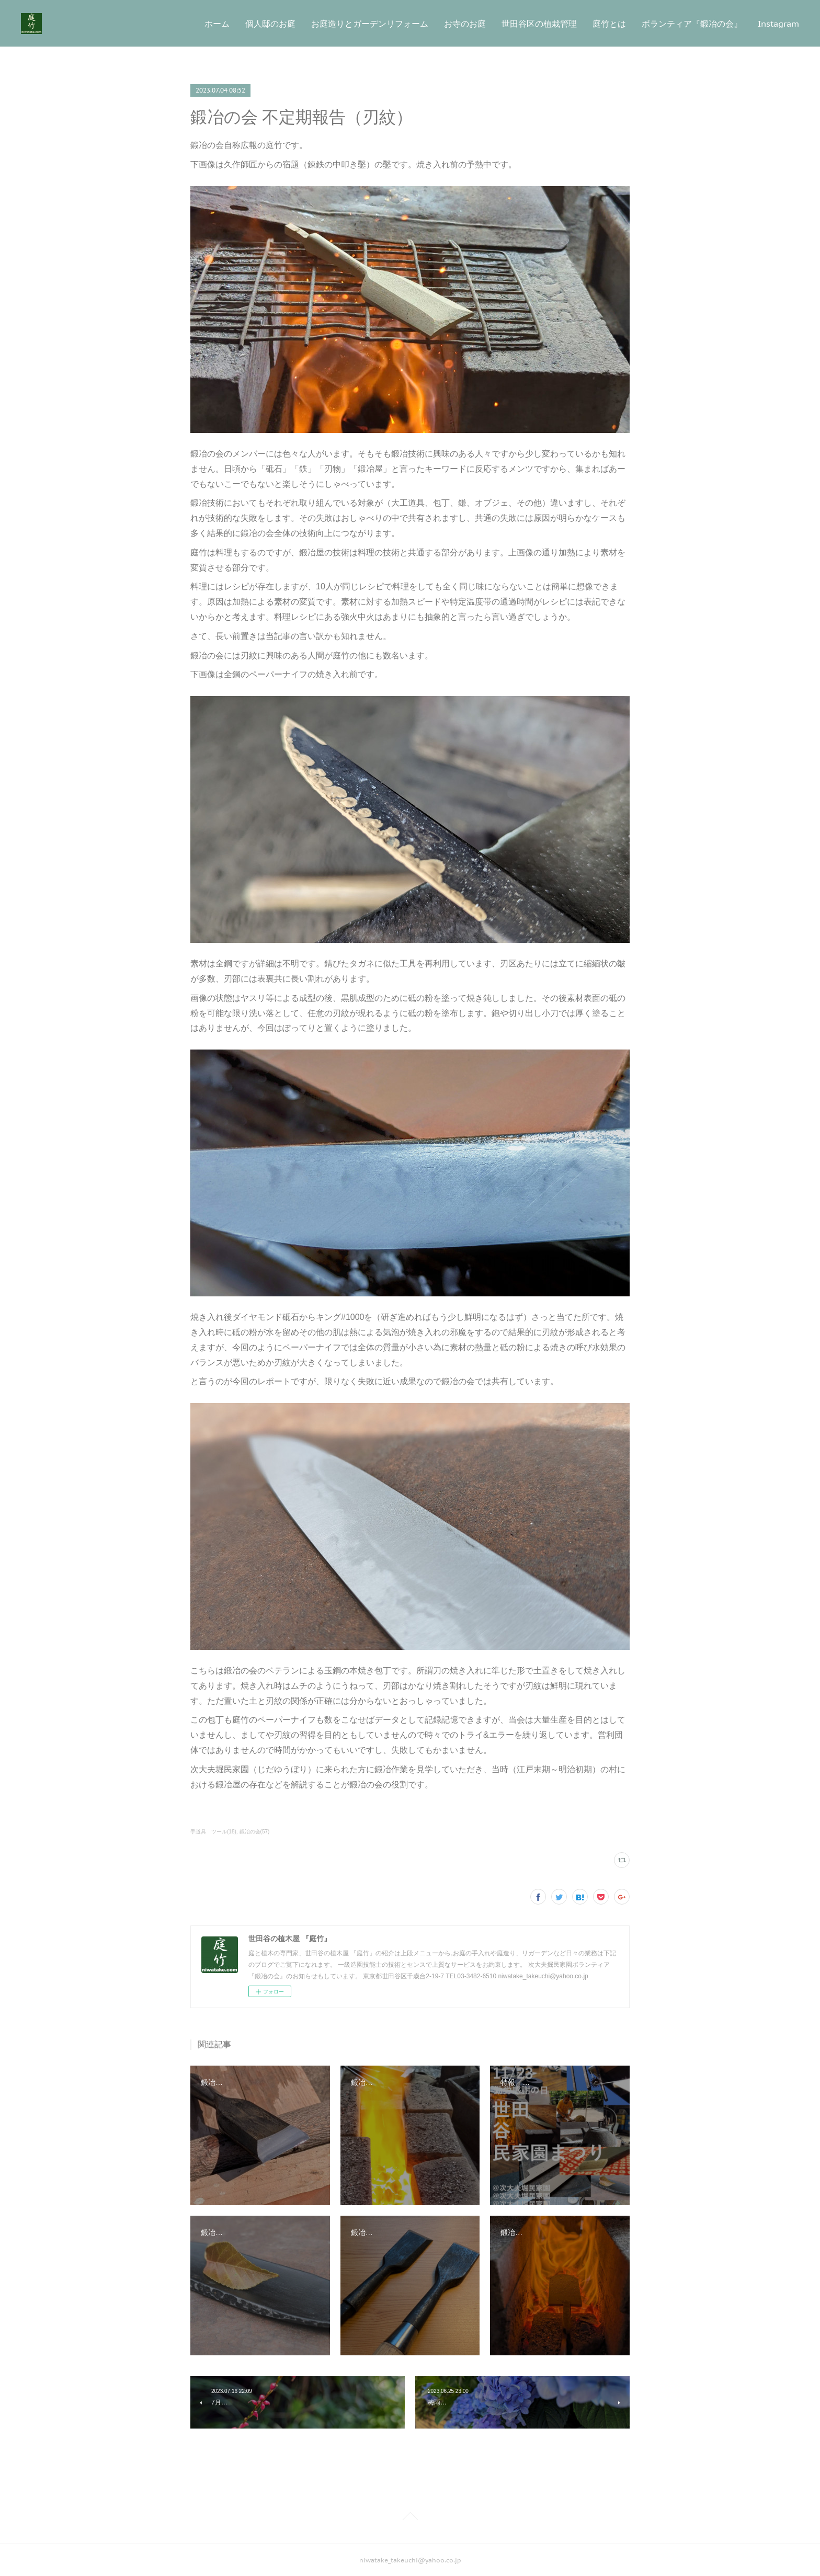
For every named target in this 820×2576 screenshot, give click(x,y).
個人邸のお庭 (270, 23)
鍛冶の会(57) (255, 1831)
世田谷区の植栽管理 (539, 23)
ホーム (217, 23)
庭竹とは (609, 23)
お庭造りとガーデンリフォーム (369, 23)
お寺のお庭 (465, 23)
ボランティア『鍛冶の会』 (692, 23)
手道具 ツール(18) (213, 1831)
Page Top (410, 2518)
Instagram (778, 23)
